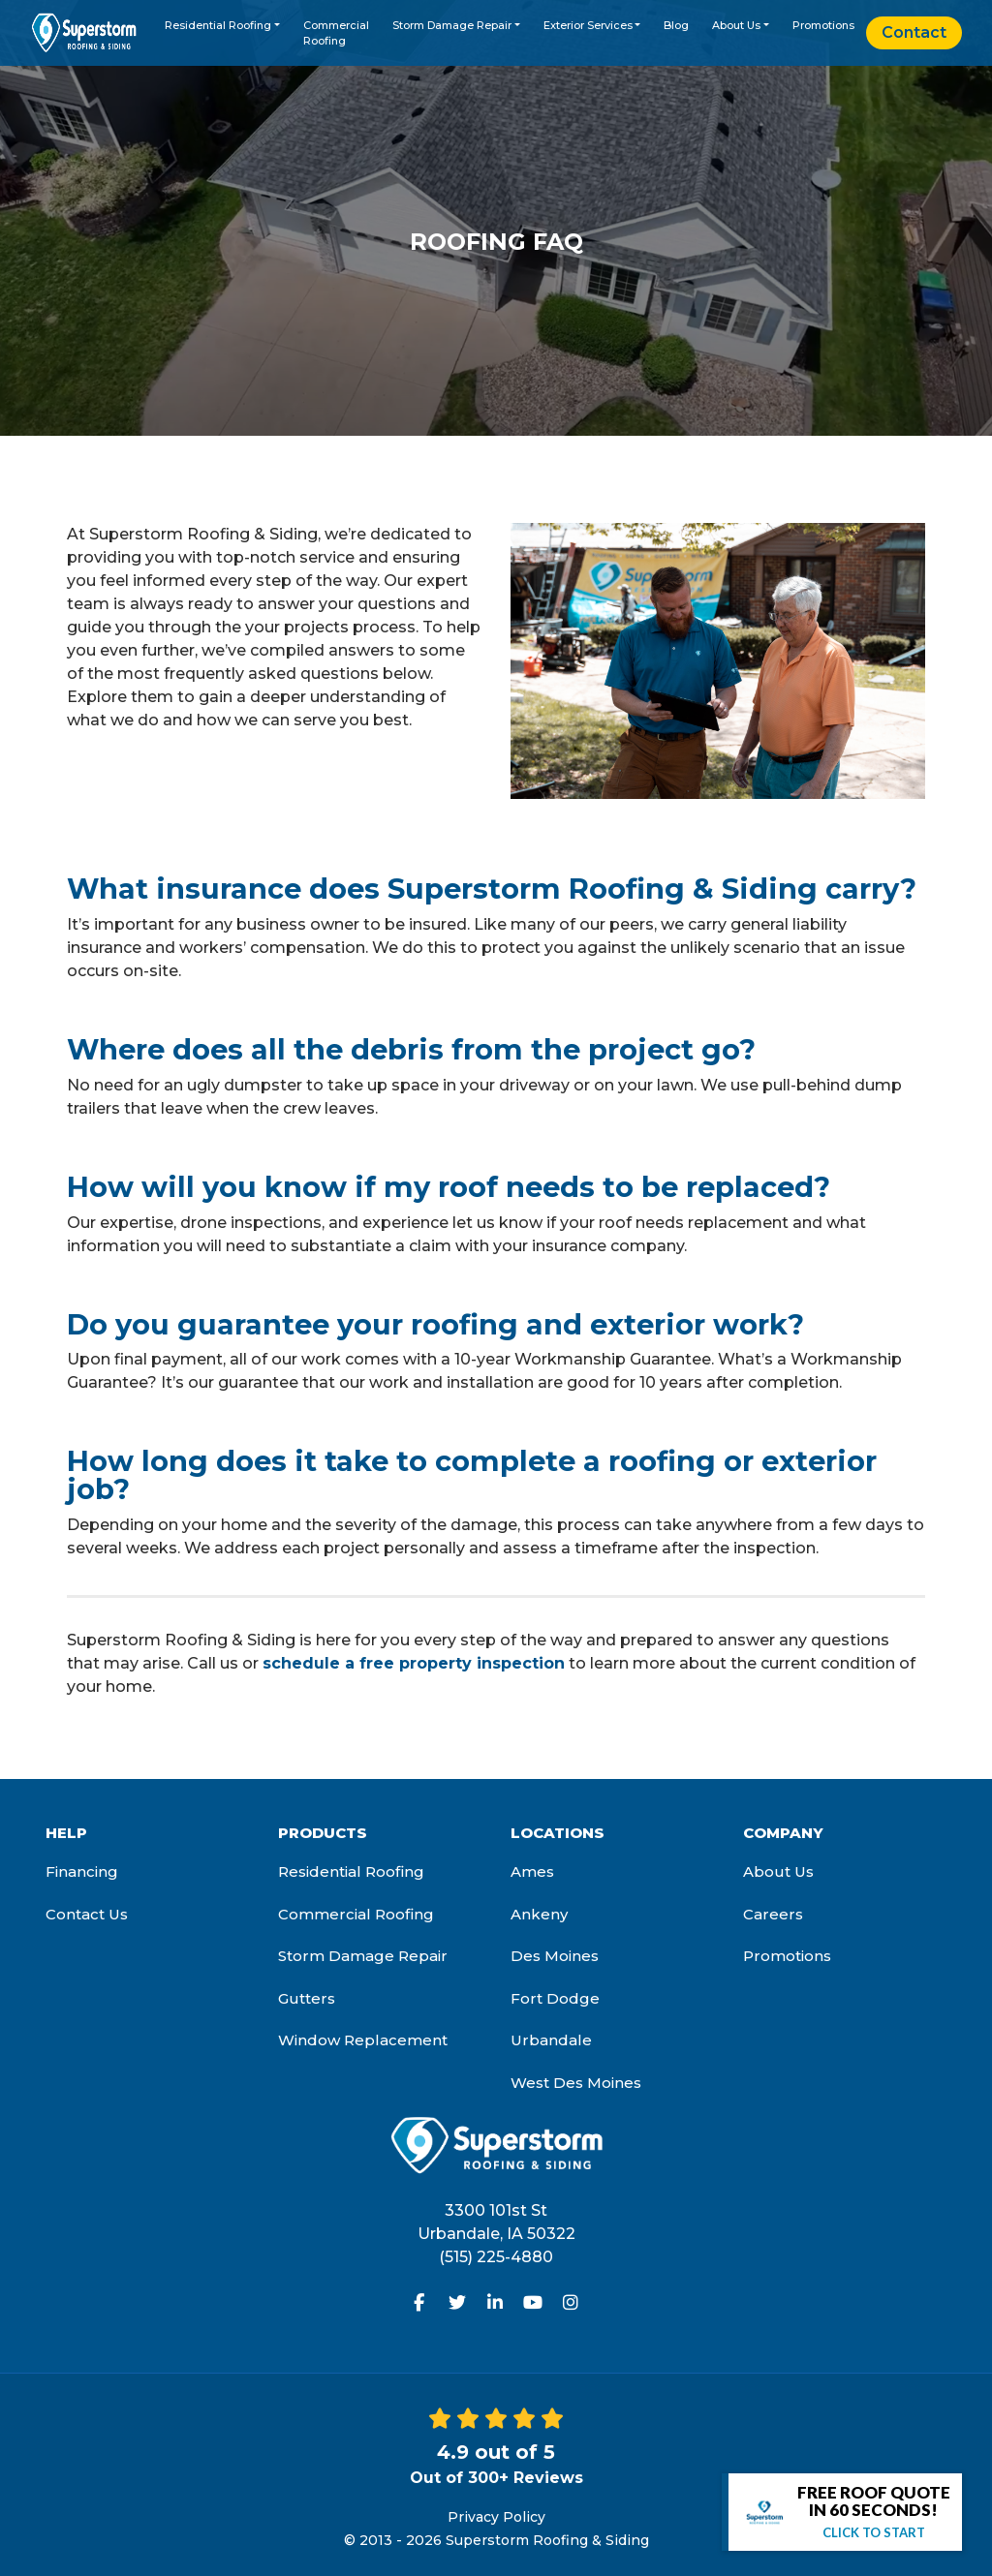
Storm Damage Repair (452, 25)
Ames (532, 1871)
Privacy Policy (496, 2517)
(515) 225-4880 (496, 2257)
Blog (676, 25)
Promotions (823, 25)
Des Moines (555, 1956)
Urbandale (551, 2040)
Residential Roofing (218, 25)
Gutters (306, 1998)
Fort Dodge (555, 1998)
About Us (736, 25)
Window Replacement (363, 2040)
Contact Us (87, 1914)
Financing (82, 1871)
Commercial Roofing (336, 33)
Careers (773, 1914)
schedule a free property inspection (414, 1663)
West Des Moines (576, 2082)
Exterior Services (588, 25)
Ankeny (539, 1914)
